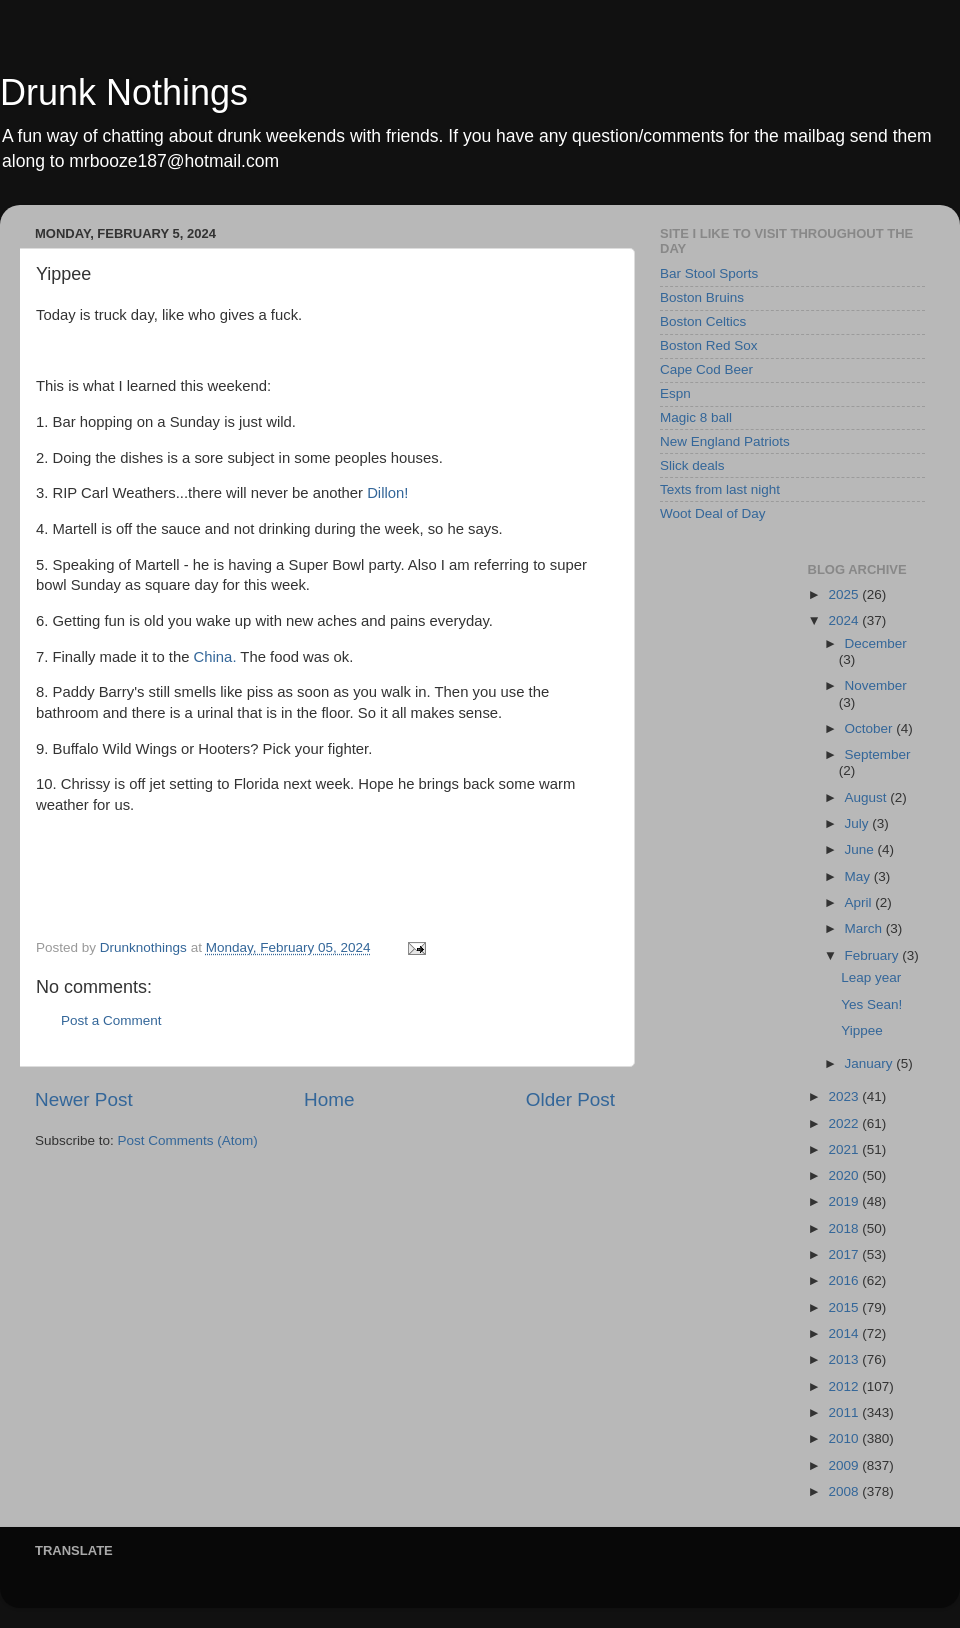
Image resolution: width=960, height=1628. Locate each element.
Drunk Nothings (124, 92)
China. (215, 657)
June (861, 849)
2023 (845, 1096)
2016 (845, 1280)
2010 (845, 1438)
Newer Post (84, 1099)
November (876, 685)
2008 (845, 1491)
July (859, 823)
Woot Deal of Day (713, 513)
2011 (845, 1412)
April (860, 902)
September (878, 754)
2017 (845, 1254)
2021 (845, 1149)
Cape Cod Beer (706, 369)
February (874, 955)
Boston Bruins (702, 297)
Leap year (871, 977)
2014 (845, 1333)
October (871, 728)
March (865, 928)
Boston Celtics (703, 321)
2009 (845, 1465)
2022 (845, 1123)
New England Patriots (725, 441)
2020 (845, 1175)
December (876, 643)
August (868, 797)
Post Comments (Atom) (188, 1140)
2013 (845, 1359)
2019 (845, 1201)
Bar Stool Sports (709, 273)
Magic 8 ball (696, 417)
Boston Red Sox (709, 345)
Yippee (862, 1030)
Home (329, 1099)
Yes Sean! (871, 1004)
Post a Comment (111, 1020)
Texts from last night (720, 489)
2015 (845, 1307)
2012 (845, 1386)
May (859, 876)
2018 (845, 1228)
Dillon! (387, 493)
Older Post (570, 1099)
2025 (845, 594)
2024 (845, 620)
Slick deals (692, 465)
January (871, 1063)
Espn (675, 393)
